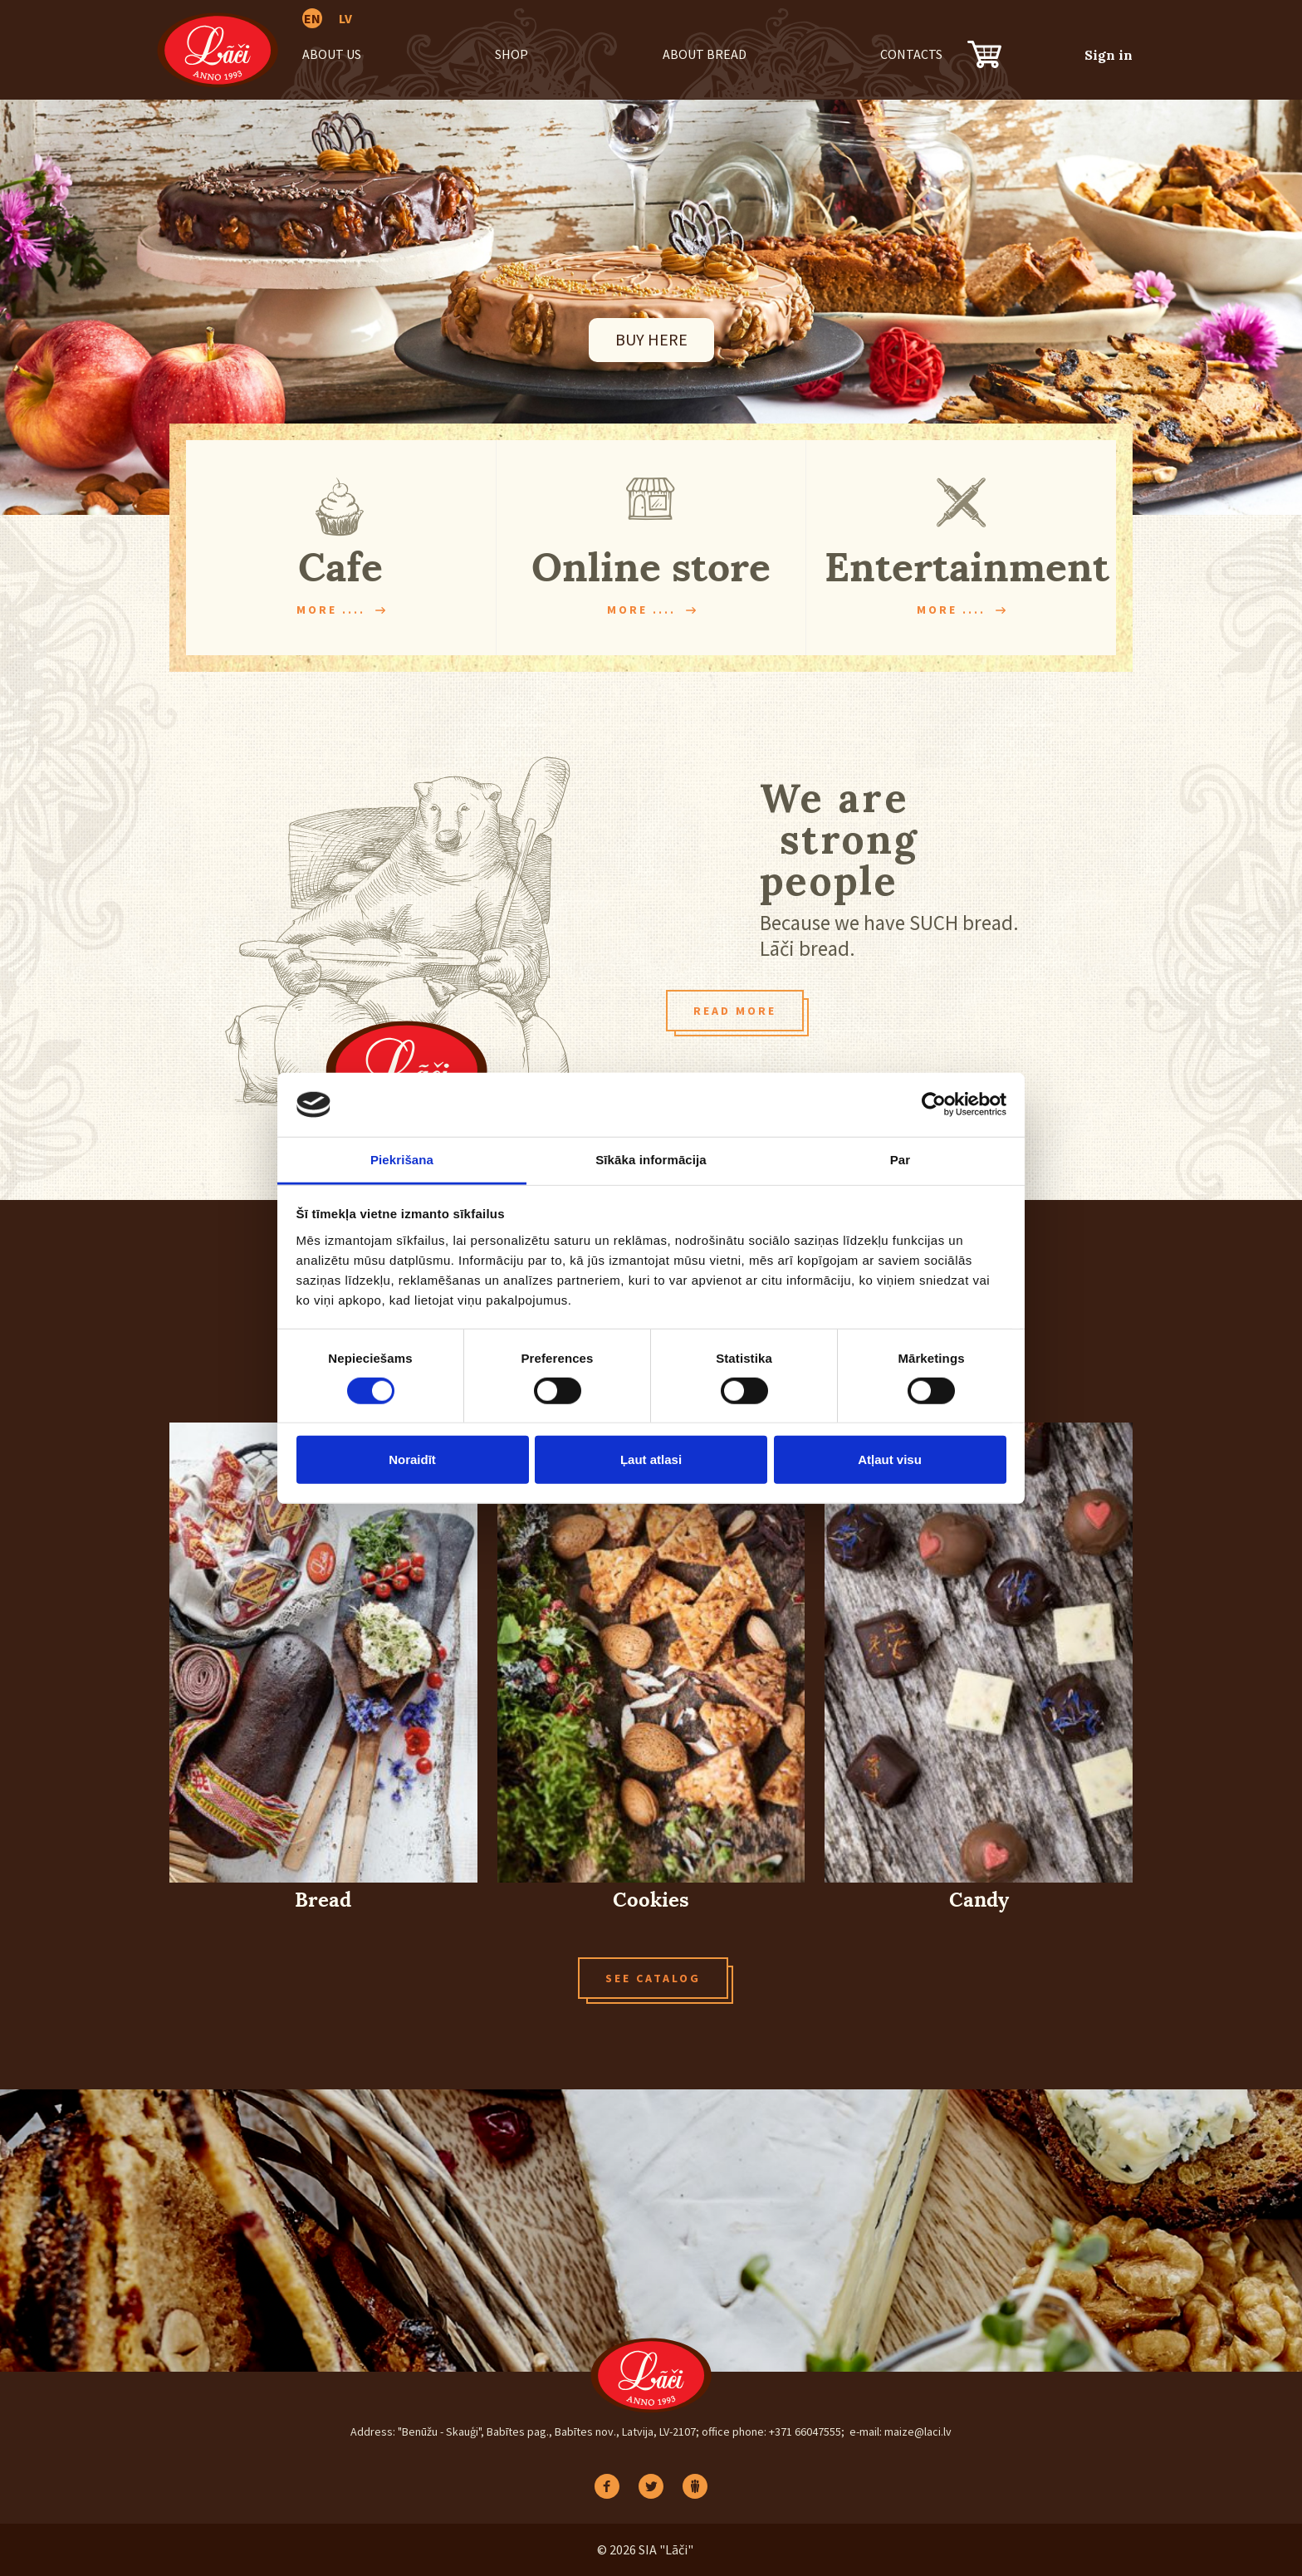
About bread (704, 54)
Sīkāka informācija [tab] (651, 1160)
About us (331, 54)
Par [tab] (900, 1160)
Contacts (911, 54)
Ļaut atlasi (651, 1459)
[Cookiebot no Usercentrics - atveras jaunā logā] (933, 1104)
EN (312, 18)
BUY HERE (651, 339)
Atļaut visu (890, 1459)
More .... (330, 609)
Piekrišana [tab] (401, 1160)
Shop (511, 54)
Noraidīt (412, 1459)
